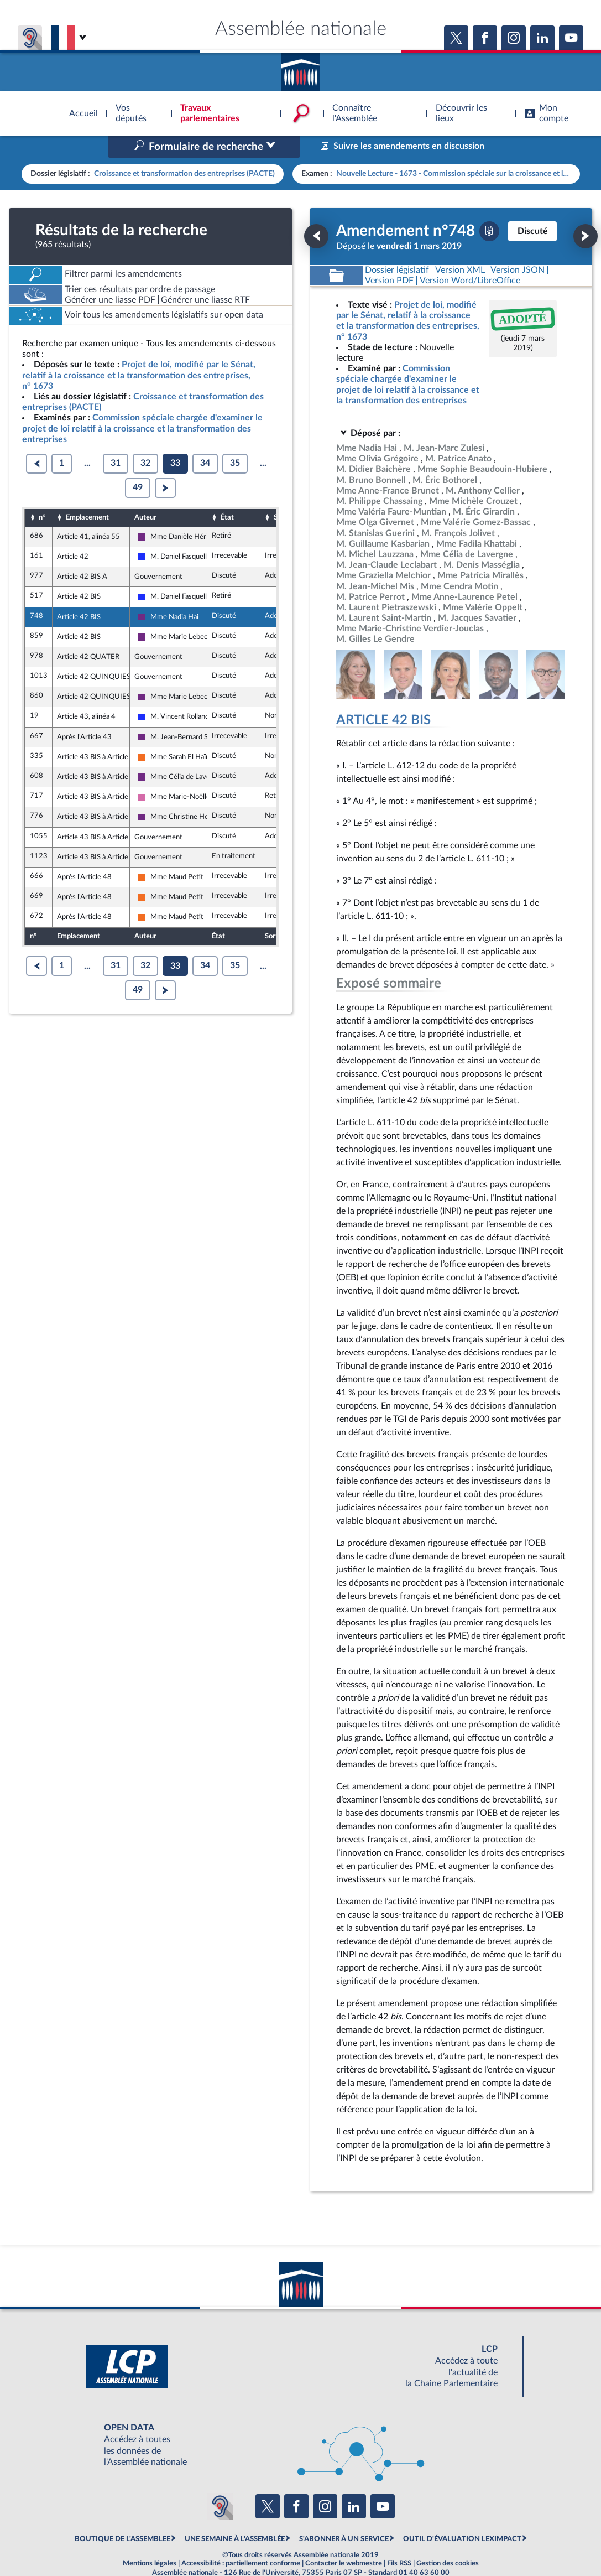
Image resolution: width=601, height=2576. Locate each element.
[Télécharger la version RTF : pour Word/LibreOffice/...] (470, 257)
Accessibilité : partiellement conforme (240, 2540)
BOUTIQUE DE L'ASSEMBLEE (122, 2515)
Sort (280, 494)
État (227, 494)
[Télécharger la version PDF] (489, 207)
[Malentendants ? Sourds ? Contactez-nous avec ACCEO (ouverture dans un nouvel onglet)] (220, 2483)
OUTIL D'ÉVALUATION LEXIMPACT (462, 2515)
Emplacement (87, 494)
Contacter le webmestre (343, 2540)
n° (42, 494)
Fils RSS (399, 2540)
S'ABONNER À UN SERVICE (344, 2515)
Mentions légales (149, 2540)
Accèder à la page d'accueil (300, 68)
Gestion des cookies (447, 2540)
